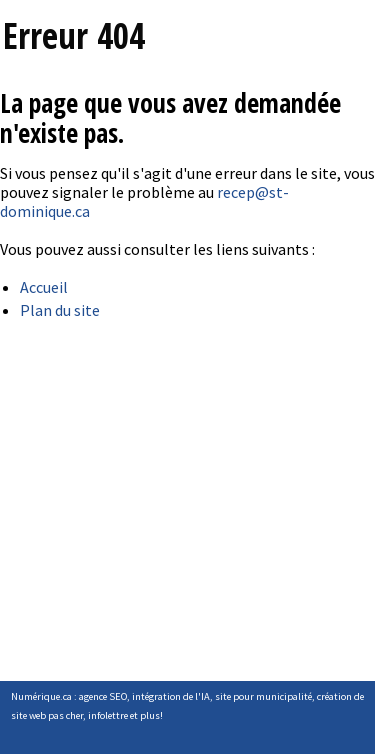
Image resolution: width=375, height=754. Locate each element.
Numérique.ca (41, 696)
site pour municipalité (263, 696)
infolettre (108, 715)
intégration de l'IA (171, 696)
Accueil (44, 287)
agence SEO (103, 696)
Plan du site (60, 310)
